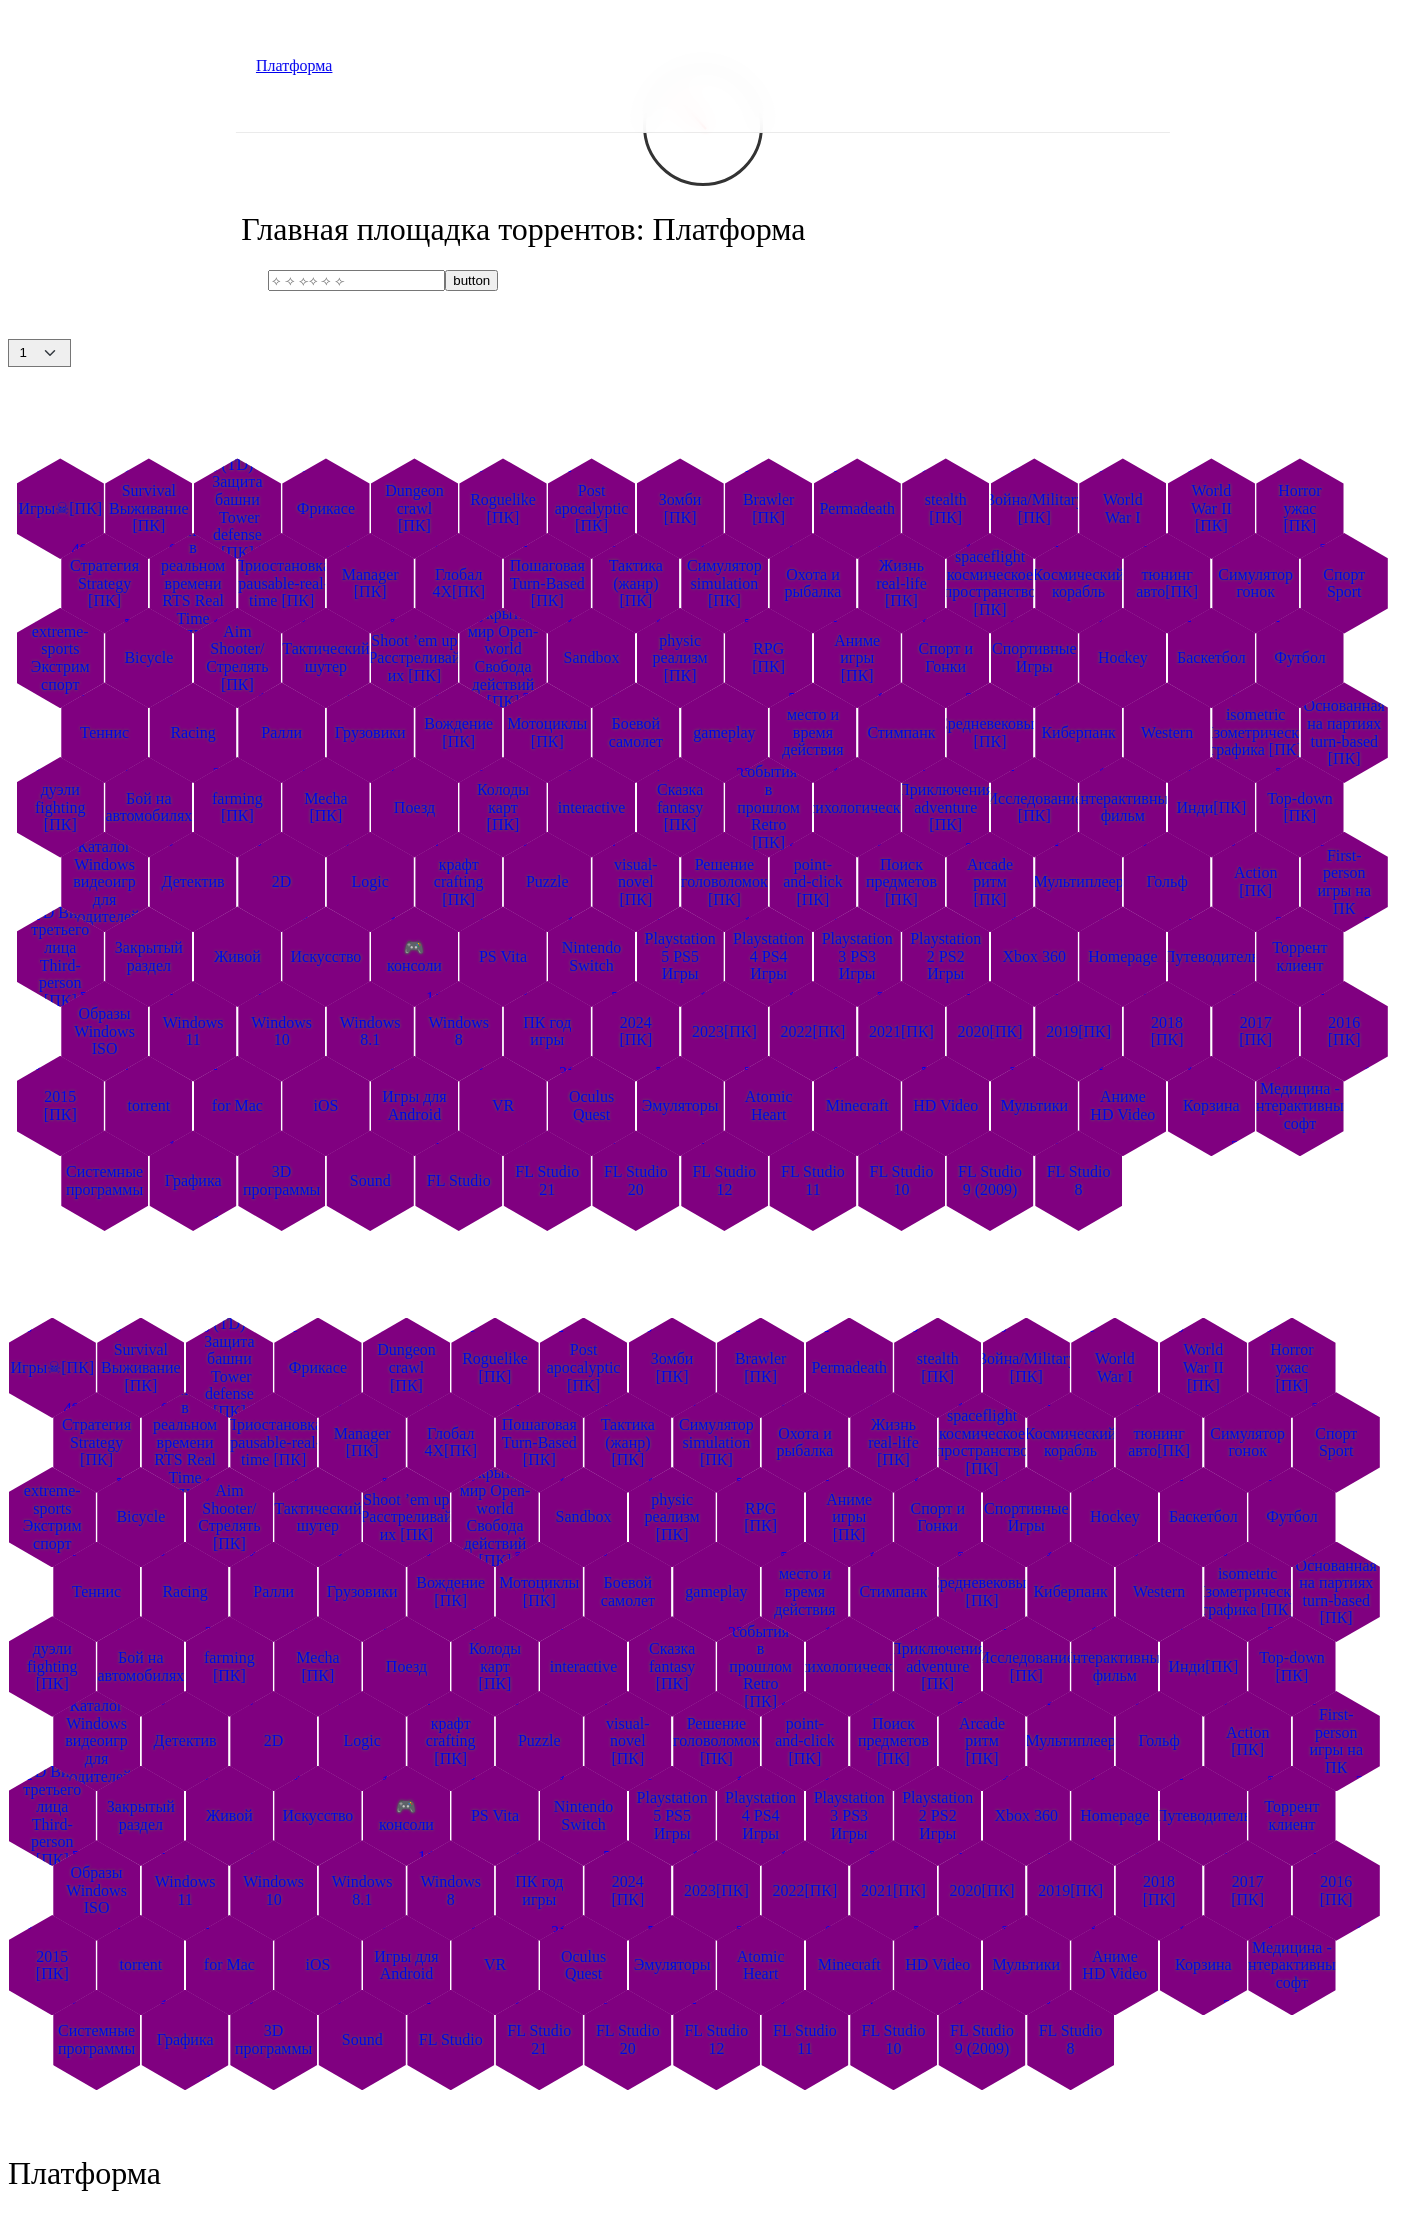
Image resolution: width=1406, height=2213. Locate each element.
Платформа (294, 65)
